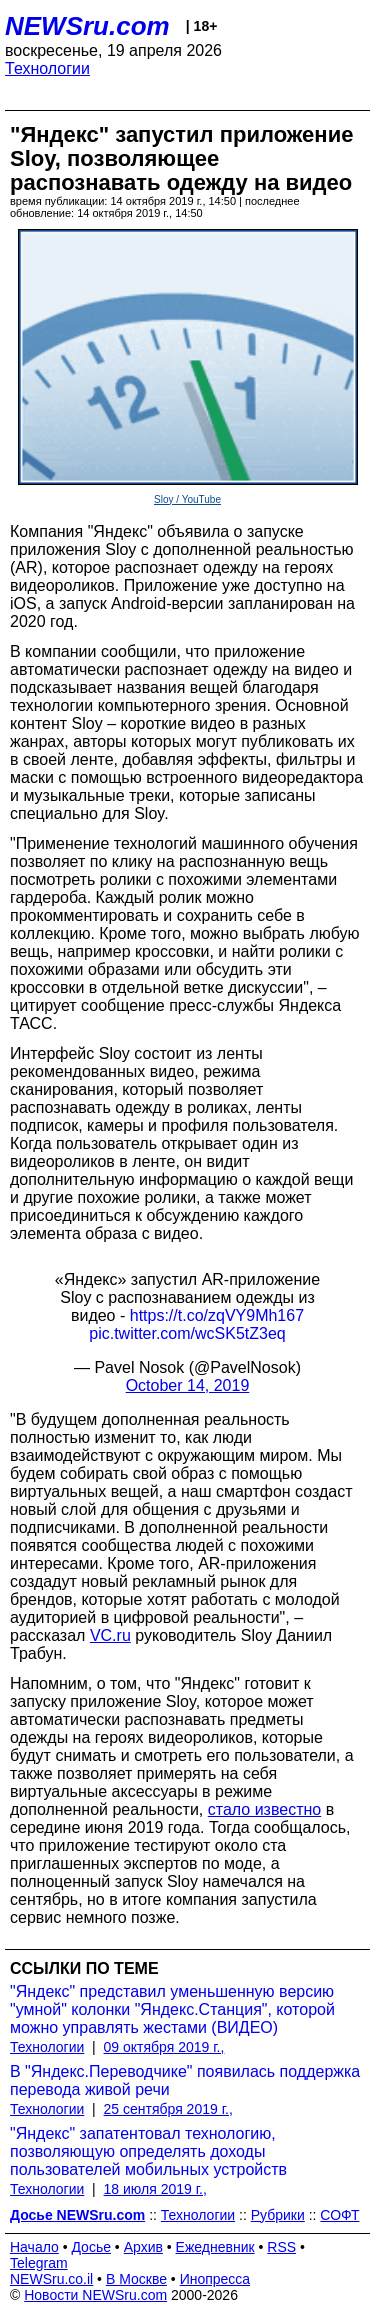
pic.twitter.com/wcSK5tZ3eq (187, 1333)
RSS (281, 2247)
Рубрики (278, 2215)
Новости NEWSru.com (95, 2295)
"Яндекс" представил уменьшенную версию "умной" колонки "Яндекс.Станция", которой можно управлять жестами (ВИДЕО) (172, 2009)
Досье (91, 2247)
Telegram (39, 2263)
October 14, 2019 (188, 1385)
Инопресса (215, 2279)
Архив (143, 2247)
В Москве (136, 2279)
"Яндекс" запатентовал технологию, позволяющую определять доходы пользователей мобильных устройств (148, 2151)
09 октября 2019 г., (164, 2047)
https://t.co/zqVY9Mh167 (217, 1315)
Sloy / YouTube (187, 499)
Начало (34, 2247)
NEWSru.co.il (51, 2279)
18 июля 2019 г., (155, 2189)
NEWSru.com (87, 26)
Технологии (47, 68)
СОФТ (339, 2215)
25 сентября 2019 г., (168, 2109)
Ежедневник (215, 2247)
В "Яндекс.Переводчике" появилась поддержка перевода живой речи (185, 2080)
